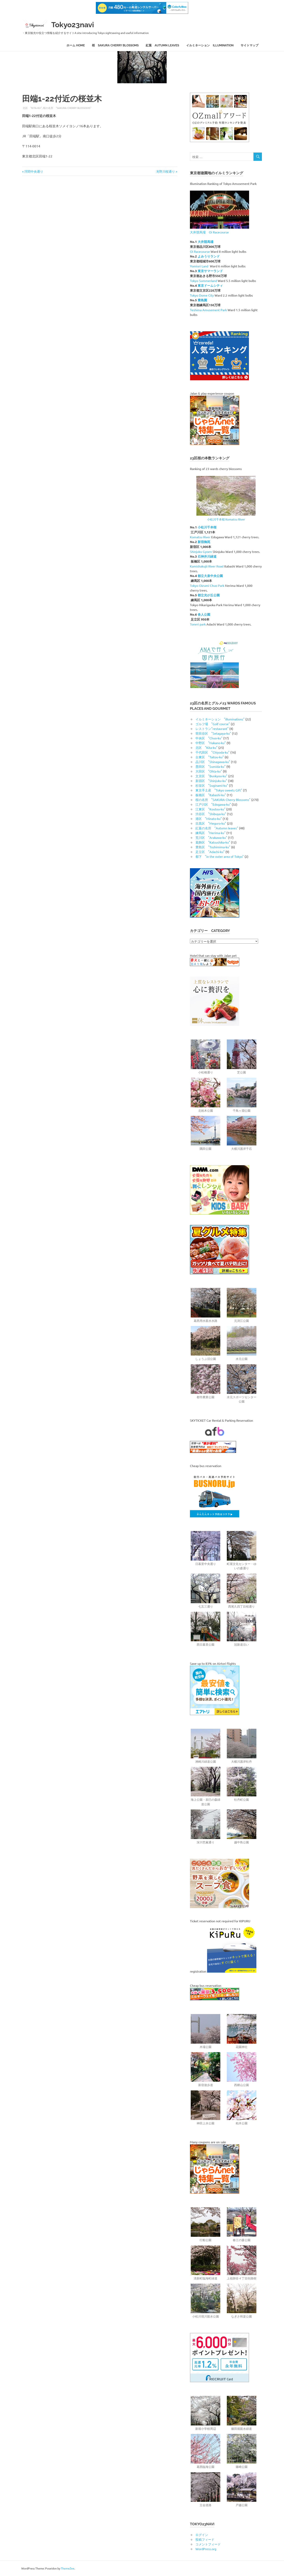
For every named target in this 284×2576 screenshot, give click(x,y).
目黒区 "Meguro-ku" (210, 823)
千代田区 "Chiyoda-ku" (212, 752)
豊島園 (203, 300)
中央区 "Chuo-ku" (208, 738)
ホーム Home (75, 45)
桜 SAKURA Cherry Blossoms (115, 45)
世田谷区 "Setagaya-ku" (213, 733)
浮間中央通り (33, 171)
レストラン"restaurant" (212, 728)
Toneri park (198, 624)
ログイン (201, 2535)
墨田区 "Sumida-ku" (210, 766)
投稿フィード (204, 2539)
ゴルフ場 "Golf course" (212, 724)
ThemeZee (67, 2568)
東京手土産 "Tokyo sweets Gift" (218, 790)
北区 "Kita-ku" (32, 108)
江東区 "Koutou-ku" (210, 809)
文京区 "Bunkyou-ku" (211, 776)
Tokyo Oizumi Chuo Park (207, 585)
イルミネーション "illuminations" (220, 719)
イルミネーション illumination (210, 45)
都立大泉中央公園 (210, 576)
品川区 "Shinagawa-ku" (212, 762)
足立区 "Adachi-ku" (210, 852)
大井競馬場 (206, 242)
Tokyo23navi (73, 24)
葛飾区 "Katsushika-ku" (212, 842)
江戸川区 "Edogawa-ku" (213, 804)
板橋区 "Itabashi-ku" (210, 795)
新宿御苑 (204, 542)
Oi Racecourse (200, 251)
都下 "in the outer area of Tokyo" (219, 856)
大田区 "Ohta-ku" (208, 771)
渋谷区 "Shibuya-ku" (210, 814)
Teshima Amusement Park (208, 310)
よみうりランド (209, 256)
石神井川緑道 (207, 556)
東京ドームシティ (210, 285)
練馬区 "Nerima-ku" (210, 833)
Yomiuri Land (199, 266)
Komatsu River (235, 519)
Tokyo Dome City (202, 295)
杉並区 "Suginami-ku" (211, 785)
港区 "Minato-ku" (208, 818)
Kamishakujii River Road (206, 566)
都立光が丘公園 (209, 595)
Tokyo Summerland (203, 281)
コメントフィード (208, 2544)
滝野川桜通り (165, 171)
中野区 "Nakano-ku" (210, 743)
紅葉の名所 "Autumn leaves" (216, 828)
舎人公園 (204, 614)
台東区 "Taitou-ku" (209, 757)
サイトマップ (249, 45)
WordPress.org (205, 2549)
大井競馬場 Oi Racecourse (209, 232)
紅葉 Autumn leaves (162, 45)
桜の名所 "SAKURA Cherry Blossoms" (67, 108)
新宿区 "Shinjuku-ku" (211, 781)
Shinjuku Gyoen (201, 551)
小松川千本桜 (216, 519)
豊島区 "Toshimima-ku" (212, 847)
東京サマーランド (211, 271)
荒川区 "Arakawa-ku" (211, 837)
